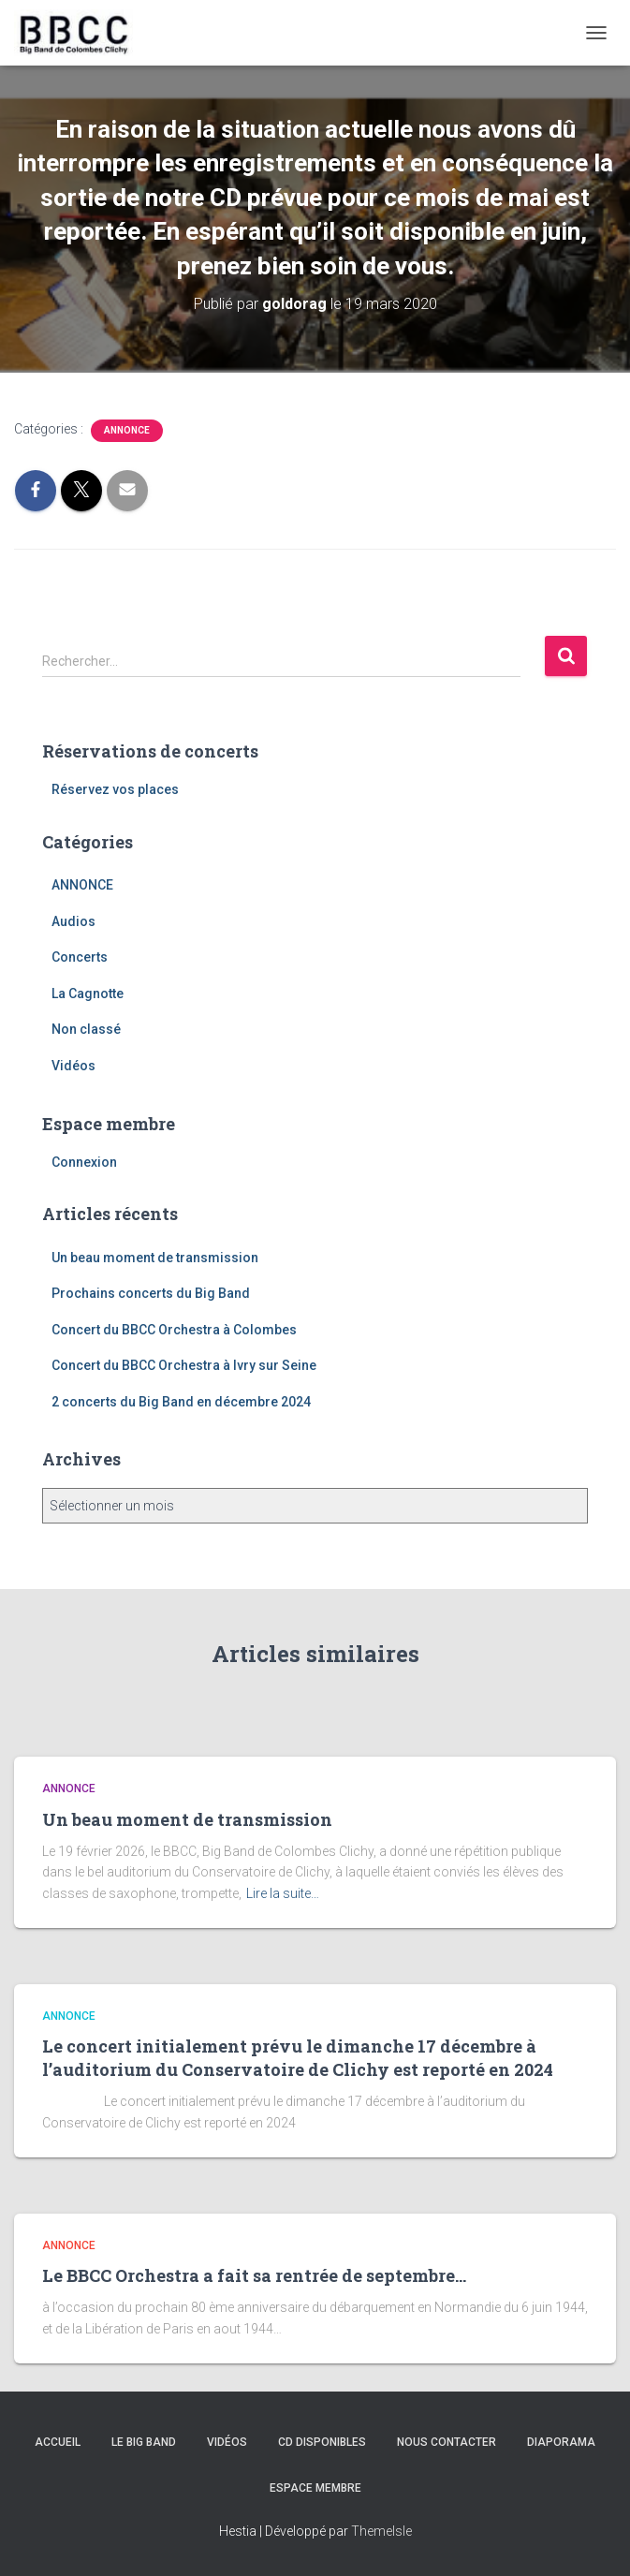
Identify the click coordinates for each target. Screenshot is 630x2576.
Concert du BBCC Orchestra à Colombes (174, 1329)
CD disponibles (322, 2442)
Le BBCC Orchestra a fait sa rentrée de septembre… (254, 2275)
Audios (73, 921)
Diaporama (561, 2442)
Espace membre (315, 2488)
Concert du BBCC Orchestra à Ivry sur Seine (183, 1365)
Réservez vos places (115, 789)
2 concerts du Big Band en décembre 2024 (181, 1401)
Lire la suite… (282, 1893)
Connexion (84, 1162)
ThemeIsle (381, 2531)
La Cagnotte (87, 993)
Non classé (86, 1029)
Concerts (79, 956)
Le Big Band (143, 2442)
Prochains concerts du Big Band (150, 1293)
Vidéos (73, 1065)
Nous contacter (446, 2442)
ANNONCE (127, 430)
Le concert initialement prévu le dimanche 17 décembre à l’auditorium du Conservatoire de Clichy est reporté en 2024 (297, 2058)
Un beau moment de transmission (154, 1257)
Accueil (58, 2442)
